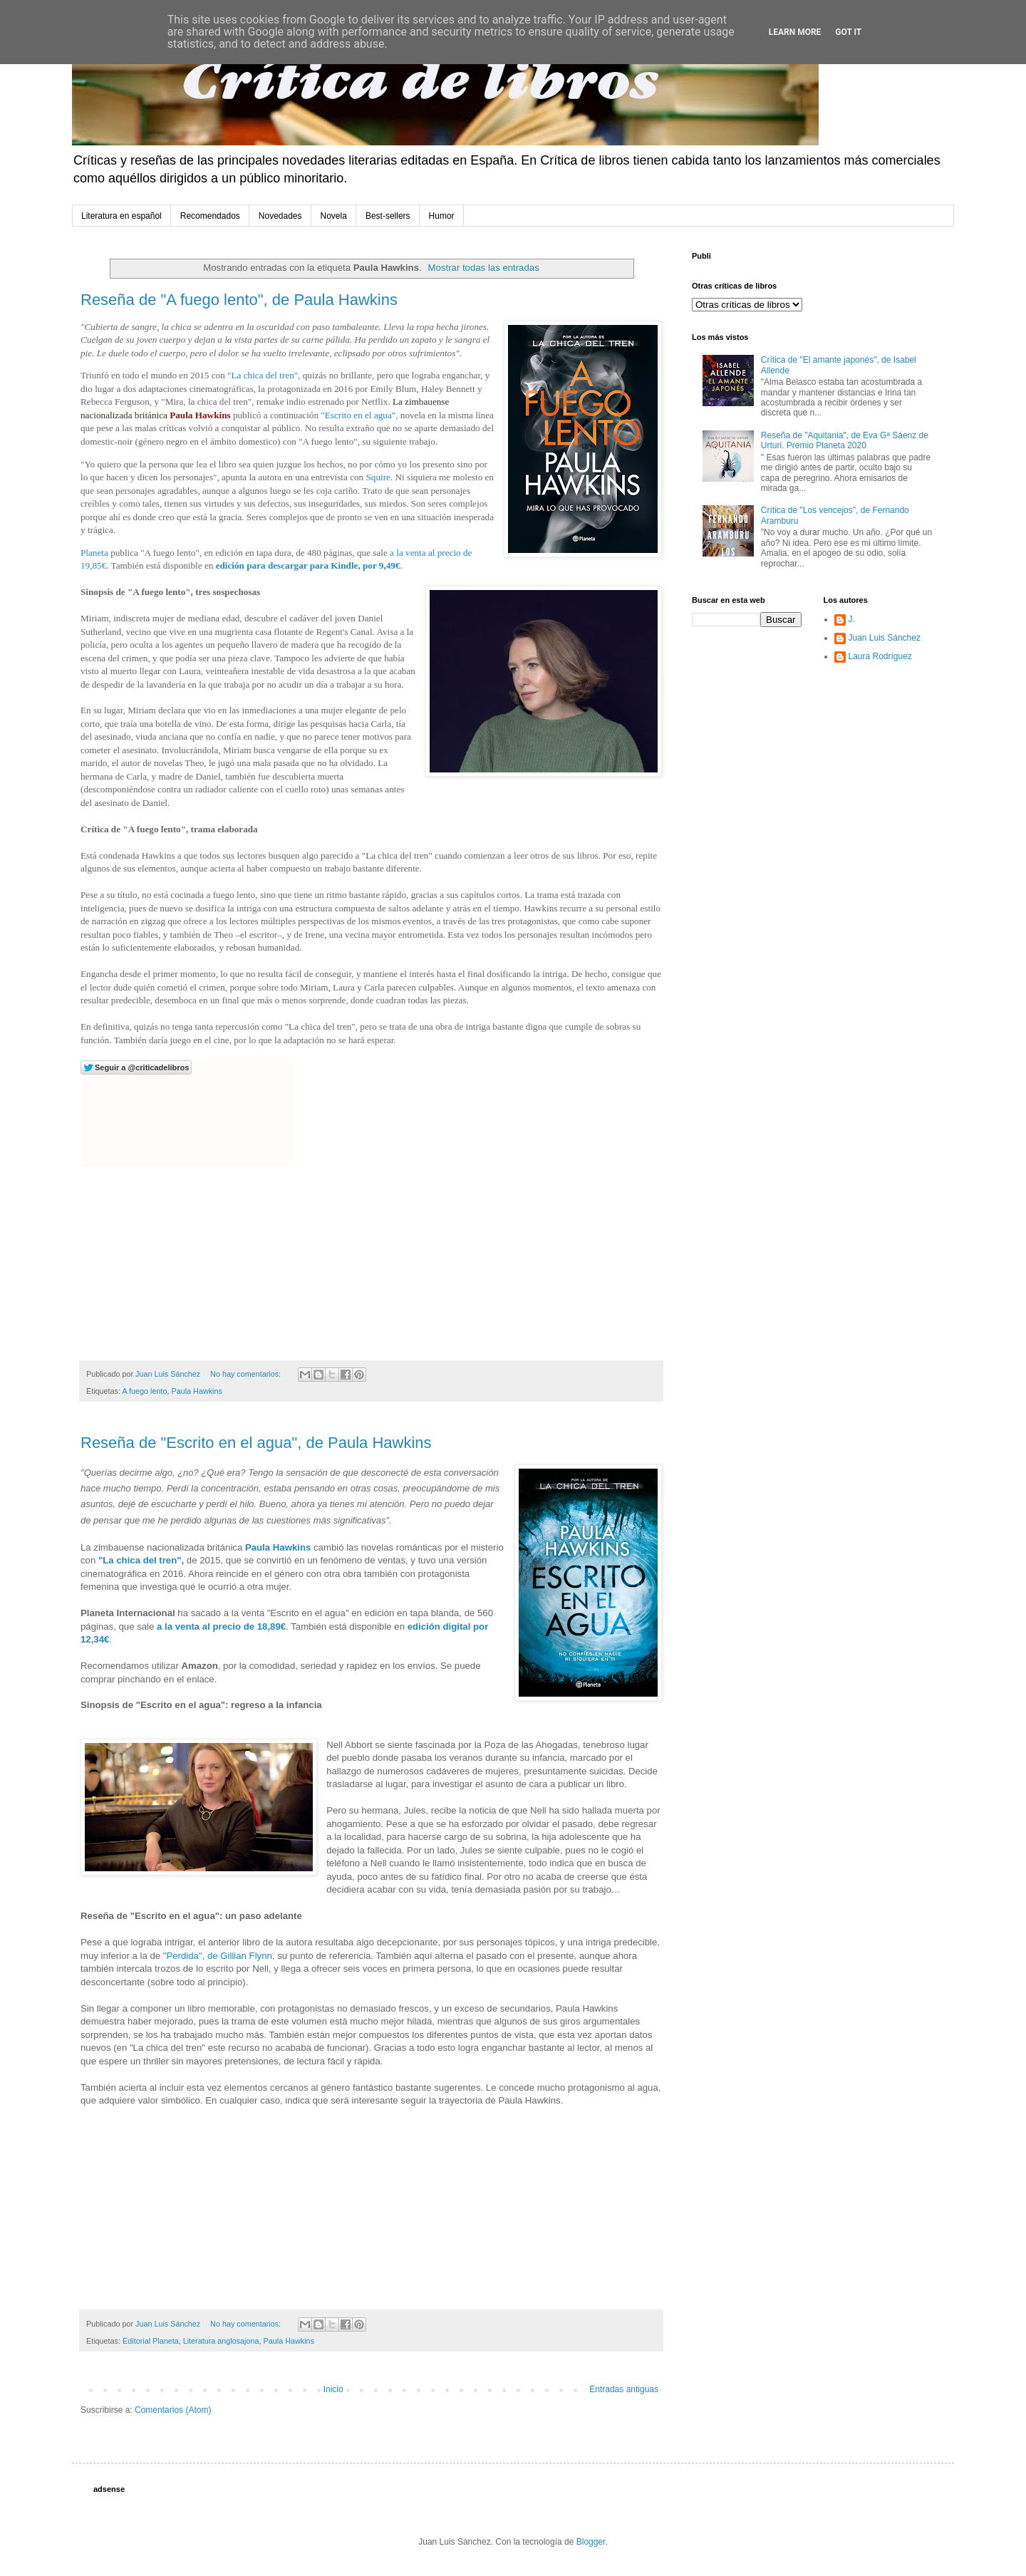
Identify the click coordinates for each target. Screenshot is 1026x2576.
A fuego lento (144, 1391)
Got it (848, 32)
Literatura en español (121, 216)
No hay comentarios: (246, 1374)
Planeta (94, 552)
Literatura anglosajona (221, 2341)
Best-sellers (388, 216)
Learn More (795, 32)
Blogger (591, 2542)
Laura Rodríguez (880, 656)
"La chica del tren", (263, 375)
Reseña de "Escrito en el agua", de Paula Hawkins (256, 1443)
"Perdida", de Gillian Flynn (217, 1955)
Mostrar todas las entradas (483, 267)
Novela (334, 216)
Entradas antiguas (623, 2389)
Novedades (280, 216)
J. (852, 619)
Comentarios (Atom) (173, 2410)
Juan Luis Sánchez (885, 638)
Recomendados (210, 216)
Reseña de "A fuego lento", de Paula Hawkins (239, 300)
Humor (442, 216)
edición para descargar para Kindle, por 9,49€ (308, 565)
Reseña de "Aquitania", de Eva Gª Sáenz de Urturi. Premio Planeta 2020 (844, 440)
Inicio (333, 2389)
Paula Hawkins (200, 415)
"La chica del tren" (140, 1560)
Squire (378, 477)
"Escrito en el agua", (359, 415)
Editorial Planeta (151, 2341)
